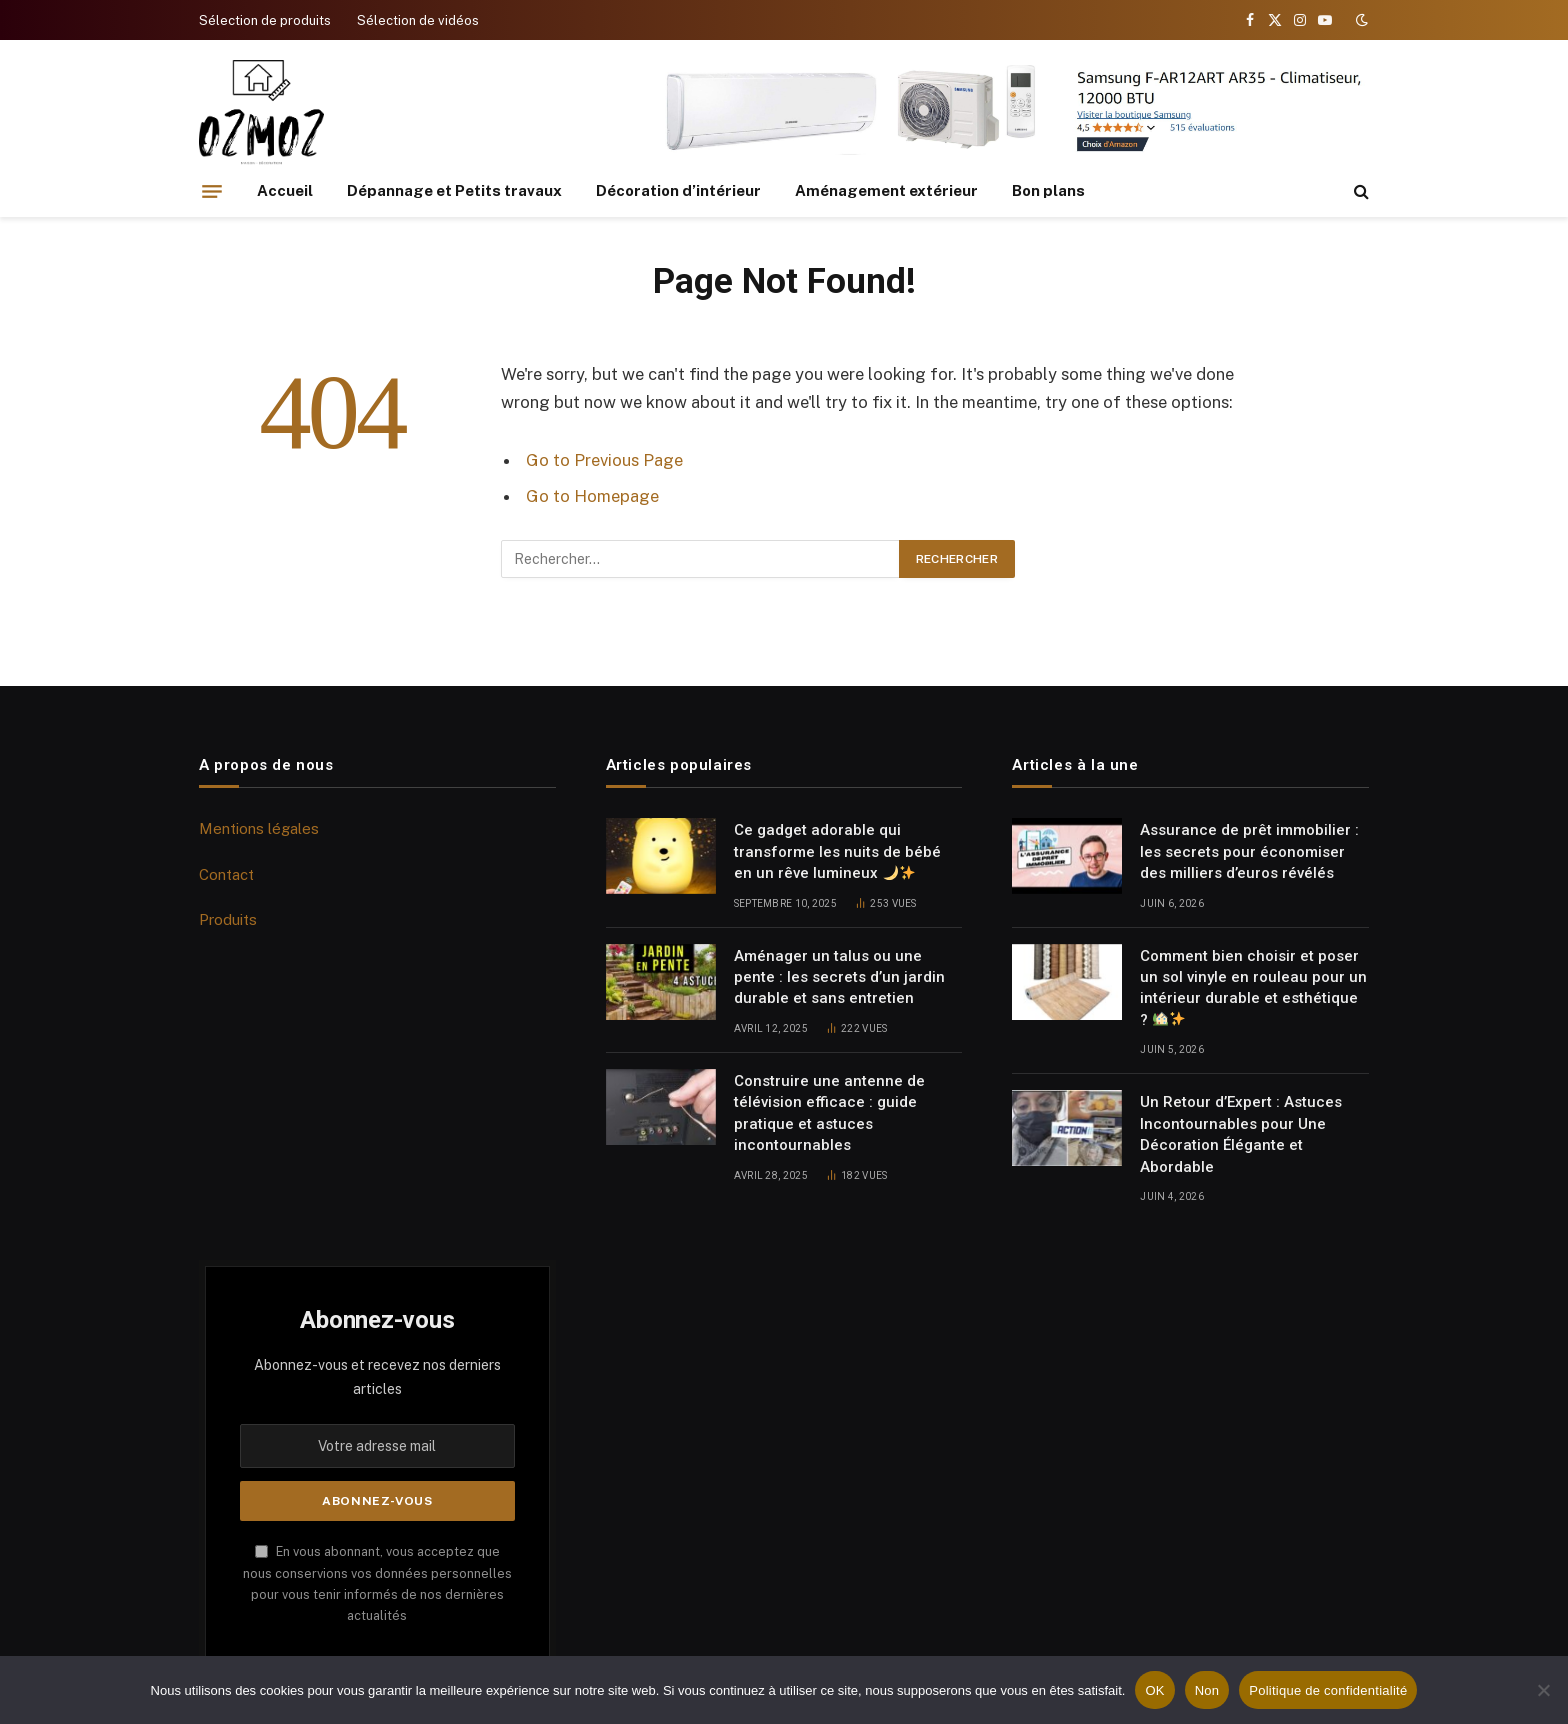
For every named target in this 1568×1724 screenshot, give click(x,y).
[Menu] (212, 191)
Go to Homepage (592, 496)
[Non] (1543, 1690)
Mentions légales (259, 828)
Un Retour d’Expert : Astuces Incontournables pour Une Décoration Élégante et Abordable (1241, 1134)
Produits (228, 919)
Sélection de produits (265, 20)
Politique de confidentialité (1328, 1690)
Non (1207, 1690)
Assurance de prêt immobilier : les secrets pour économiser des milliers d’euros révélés (1249, 851)
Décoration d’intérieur (678, 190)
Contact (226, 874)
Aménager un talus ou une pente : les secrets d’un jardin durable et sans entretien (839, 977)
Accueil (285, 190)
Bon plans (1048, 190)
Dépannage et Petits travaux (454, 190)
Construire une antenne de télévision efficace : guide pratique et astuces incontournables (829, 1113)
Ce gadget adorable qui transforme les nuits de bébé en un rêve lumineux (837, 851)
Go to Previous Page (604, 460)
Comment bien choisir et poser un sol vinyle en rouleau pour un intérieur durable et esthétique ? (1253, 988)
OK (1154, 1690)
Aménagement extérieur (886, 190)
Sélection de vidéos (418, 20)
